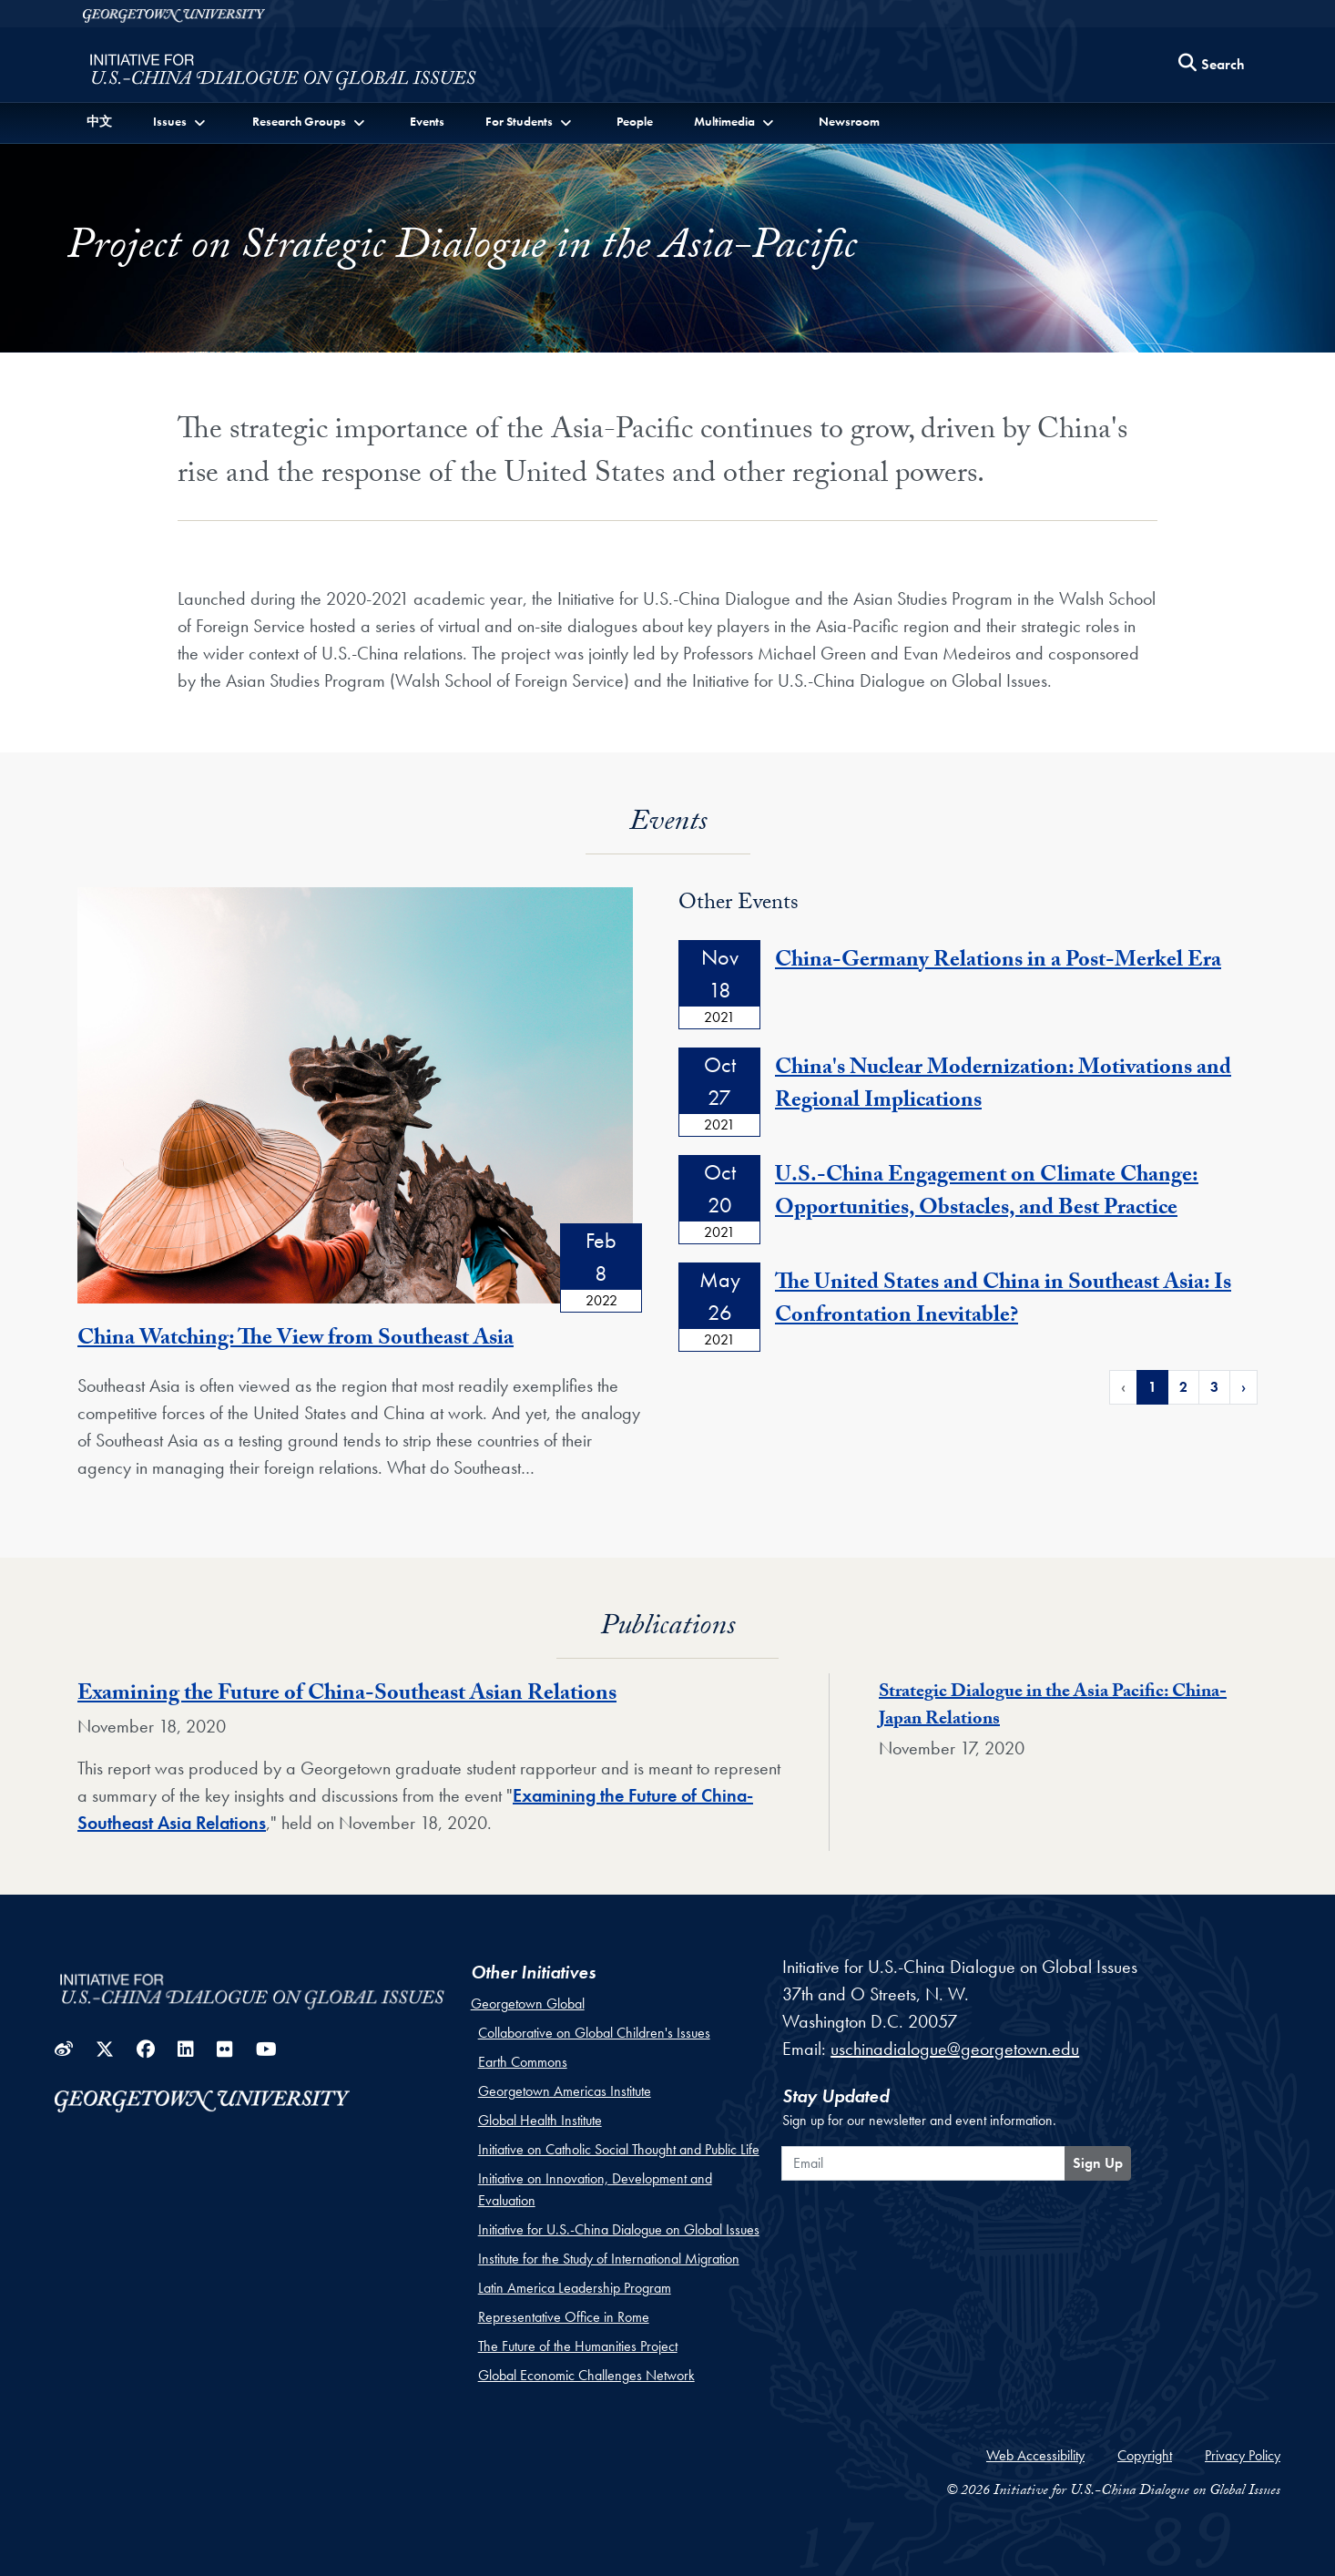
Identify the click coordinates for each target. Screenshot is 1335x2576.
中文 (99, 121)
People (635, 121)
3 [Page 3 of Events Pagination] (1214, 1386)
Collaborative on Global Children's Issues (594, 2032)
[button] (180, 121)
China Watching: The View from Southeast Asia (295, 1340)
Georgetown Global (528, 2003)
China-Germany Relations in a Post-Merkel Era (998, 962)
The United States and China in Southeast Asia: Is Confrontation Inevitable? (1003, 1301)
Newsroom (849, 121)
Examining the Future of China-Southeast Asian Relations (347, 1695)
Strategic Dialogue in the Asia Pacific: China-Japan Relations (1053, 1707)
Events (427, 121)
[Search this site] (1212, 65)
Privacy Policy (1242, 2455)
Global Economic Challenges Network (586, 2375)
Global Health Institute (540, 2120)
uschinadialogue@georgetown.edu (955, 2048)
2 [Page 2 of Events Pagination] (1183, 1386)
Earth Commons (522, 2061)
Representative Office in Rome (563, 2316)
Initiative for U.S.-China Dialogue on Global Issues (618, 2229)
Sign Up (1098, 2162)
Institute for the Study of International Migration (608, 2258)
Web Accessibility (1035, 2455)
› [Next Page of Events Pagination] (1243, 1386)
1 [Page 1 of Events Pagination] (1152, 1386)
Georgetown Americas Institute (564, 2091)
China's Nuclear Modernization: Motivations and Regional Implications (1003, 1086)
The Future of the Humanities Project (578, 2346)
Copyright (1144, 2455)
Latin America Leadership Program (574, 2287)
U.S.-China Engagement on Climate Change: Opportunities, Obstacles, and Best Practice (986, 1194)
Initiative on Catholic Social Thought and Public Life (618, 2149)
